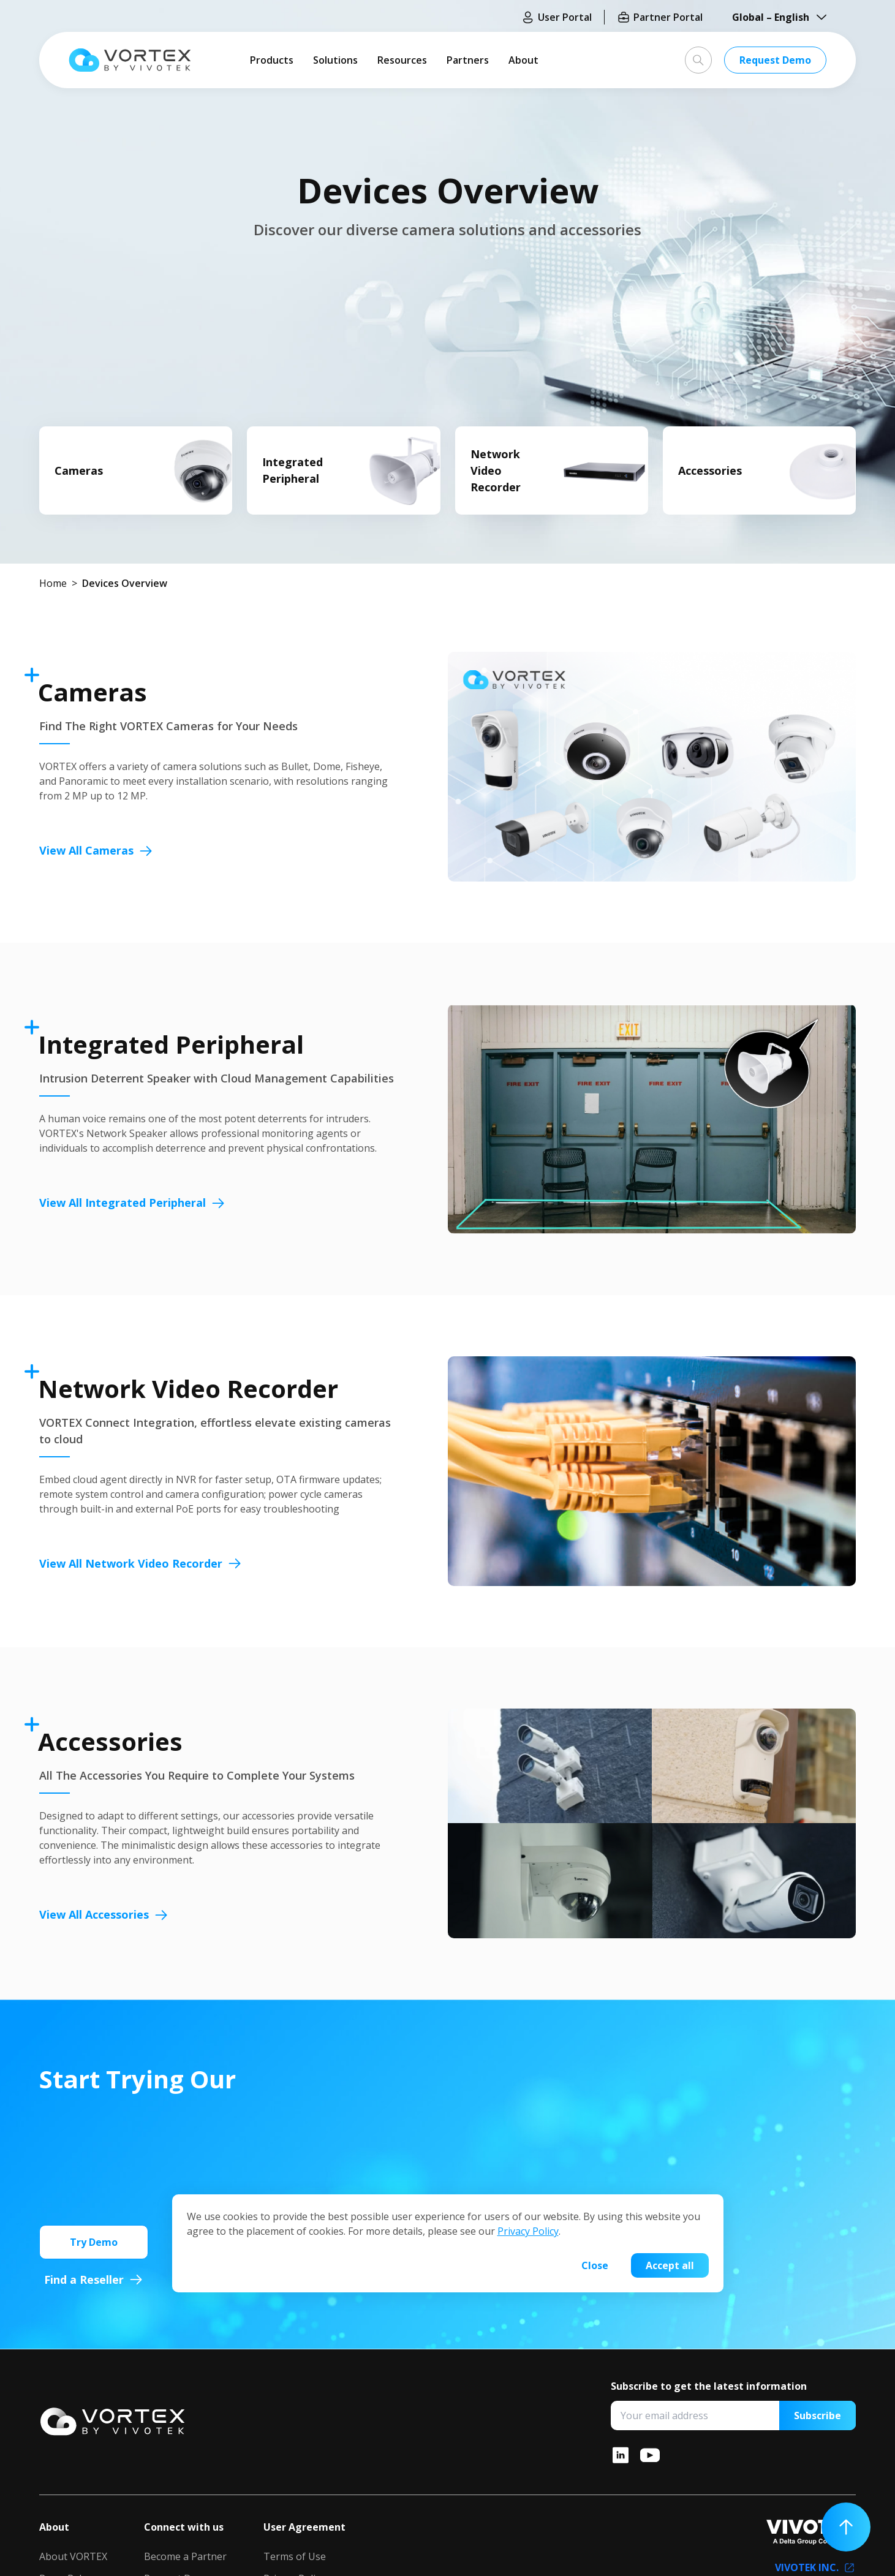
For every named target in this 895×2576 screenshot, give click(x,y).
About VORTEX (73, 2556)
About (523, 60)
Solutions (335, 60)
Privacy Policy (528, 2231)
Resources (402, 60)
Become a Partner (185, 2556)
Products (271, 60)
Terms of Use (294, 2556)
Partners (468, 60)
